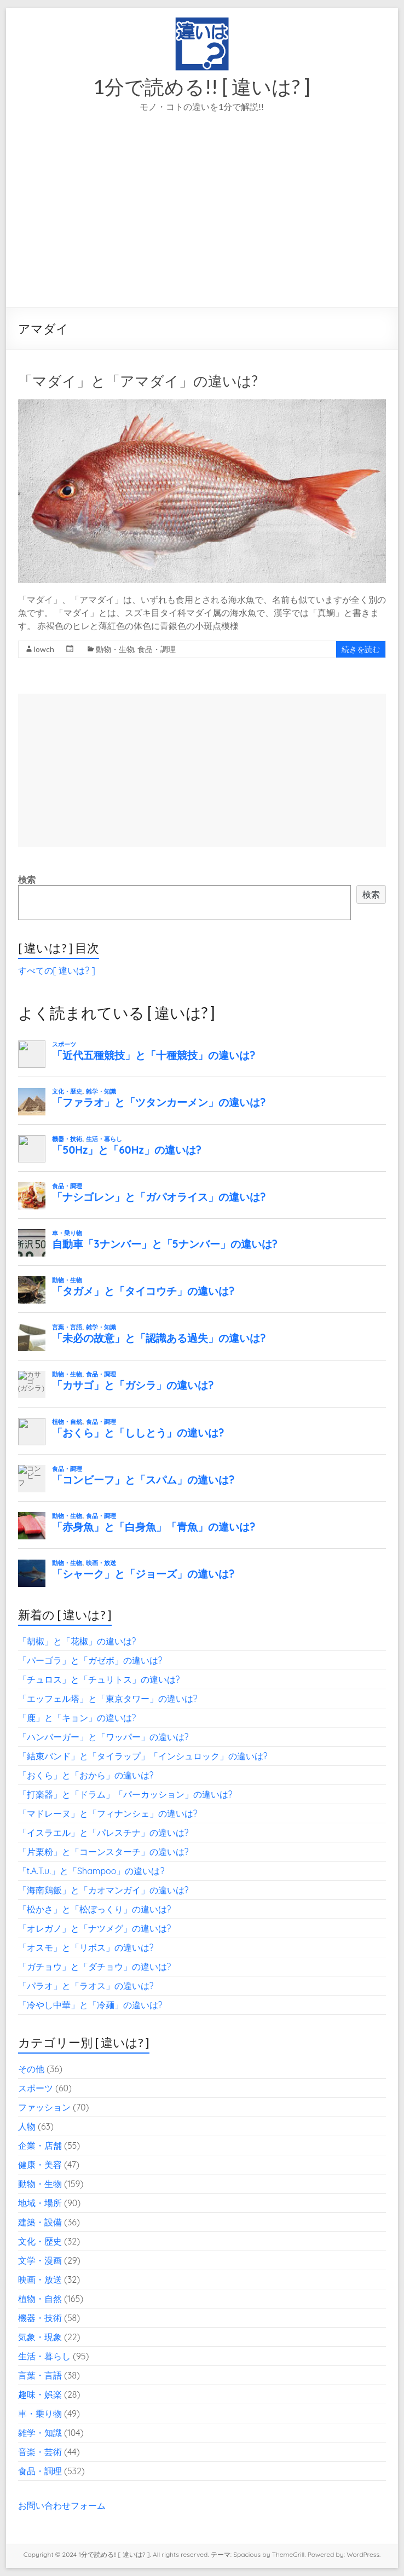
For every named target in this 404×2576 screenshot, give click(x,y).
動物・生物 (115, 649)
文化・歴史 (40, 2241)
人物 (27, 2126)
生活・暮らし (44, 2356)
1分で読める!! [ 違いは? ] (201, 86)
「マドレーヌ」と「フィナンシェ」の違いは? (108, 1813)
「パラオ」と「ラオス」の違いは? (86, 1985)
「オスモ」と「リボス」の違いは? (86, 1947)
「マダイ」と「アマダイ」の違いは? (138, 380)
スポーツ (35, 2088)
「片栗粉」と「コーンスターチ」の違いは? (103, 1851)
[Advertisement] (202, 225)
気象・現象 (40, 2336)
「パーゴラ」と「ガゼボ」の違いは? (90, 1660)
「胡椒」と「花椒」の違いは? (77, 1641)
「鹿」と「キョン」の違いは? (77, 1717)
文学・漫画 (40, 2260)
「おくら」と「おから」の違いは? (86, 1775)
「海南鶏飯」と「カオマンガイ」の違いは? (103, 1890)
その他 (31, 2068)
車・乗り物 (40, 2413)
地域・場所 (40, 2202)
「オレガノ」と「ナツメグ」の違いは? (94, 1928)
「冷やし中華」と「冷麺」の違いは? (90, 2004)
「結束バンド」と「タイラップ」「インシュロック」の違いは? (143, 1756)
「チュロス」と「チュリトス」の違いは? (99, 1679)
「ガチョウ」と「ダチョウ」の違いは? (94, 1966)
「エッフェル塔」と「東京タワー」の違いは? (108, 1698)
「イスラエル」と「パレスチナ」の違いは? (103, 1832)
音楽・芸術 (40, 2451)
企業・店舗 (40, 2145)
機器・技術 (40, 2317)
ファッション (44, 2107)
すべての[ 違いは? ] (56, 970)
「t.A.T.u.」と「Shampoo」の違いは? (91, 1870)
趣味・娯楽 (40, 2394)
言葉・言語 (40, 2375)
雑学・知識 (40, 2432)
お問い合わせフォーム (62, 2505)
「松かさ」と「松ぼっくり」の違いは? (94, 1909)
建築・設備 (40, 2222)
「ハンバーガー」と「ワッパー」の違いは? (103, 1736)
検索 (27, 879)
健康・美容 (40, 2164)
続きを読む (361, 649)
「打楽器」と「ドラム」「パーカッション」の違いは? (125, 1794)
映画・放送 (40, 2279)
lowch (44, 649)
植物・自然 (40, 2298)
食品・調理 (156, 649)
